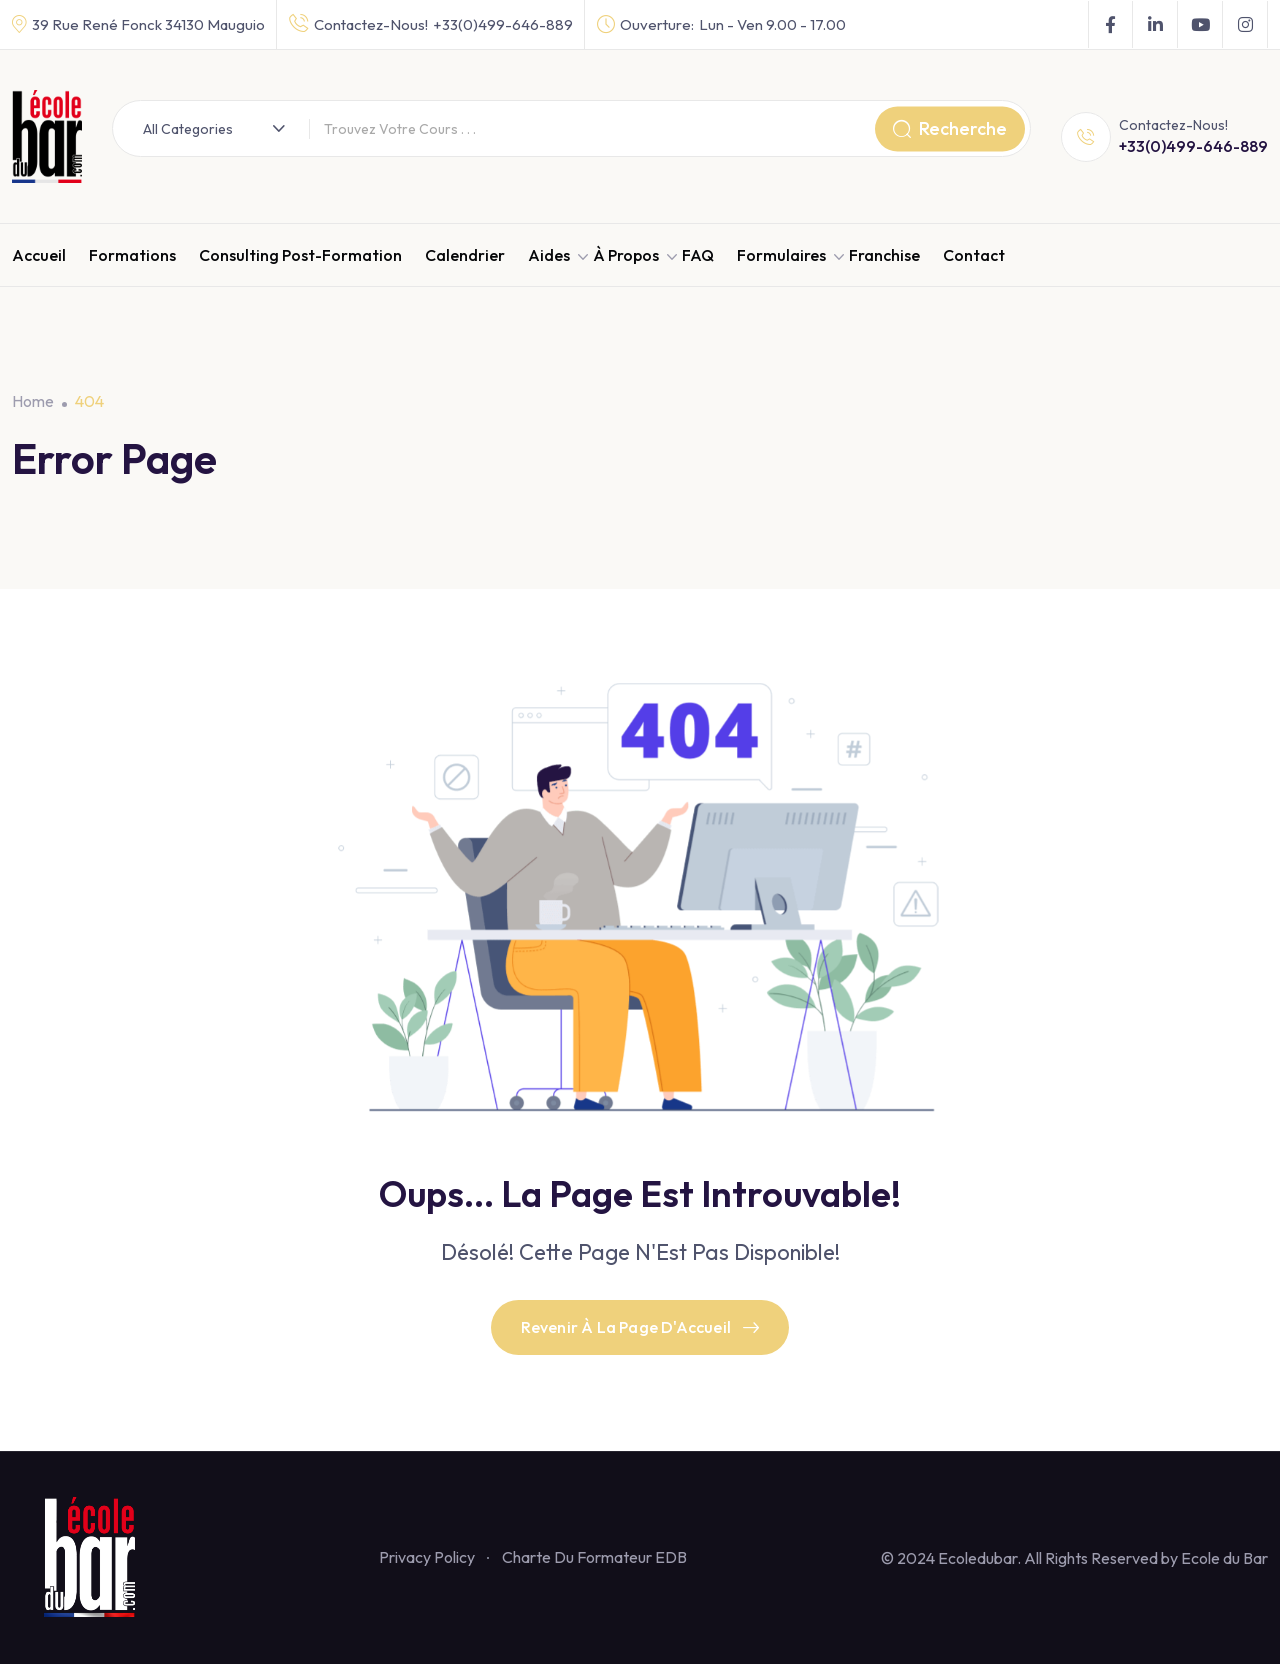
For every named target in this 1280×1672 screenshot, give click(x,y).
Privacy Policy (427, 1565)
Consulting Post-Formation (300, 255)
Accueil (39, 255)
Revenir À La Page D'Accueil (640, 1332)
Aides (549, 255)
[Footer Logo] (98, 1564)
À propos (626, 255)
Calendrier (465, 255)
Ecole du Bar (1224, 1566)
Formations (132, 255)
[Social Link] (1110, 25)
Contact (974, 255)
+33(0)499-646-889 (503, 24)
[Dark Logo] (47, 136)
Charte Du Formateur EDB (594, 1565)
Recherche (950, 128)
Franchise (884, 255)
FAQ (698, 255)
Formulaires (781, 255)
